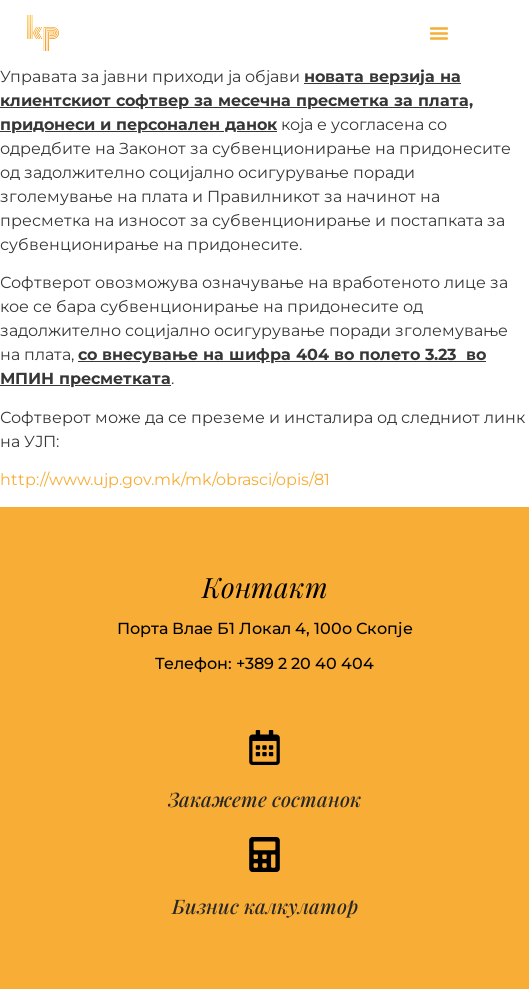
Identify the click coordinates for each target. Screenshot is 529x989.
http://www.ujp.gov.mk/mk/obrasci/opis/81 (165, 479)
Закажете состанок (264, 798)
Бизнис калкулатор (265, 905)
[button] (439, 33)
